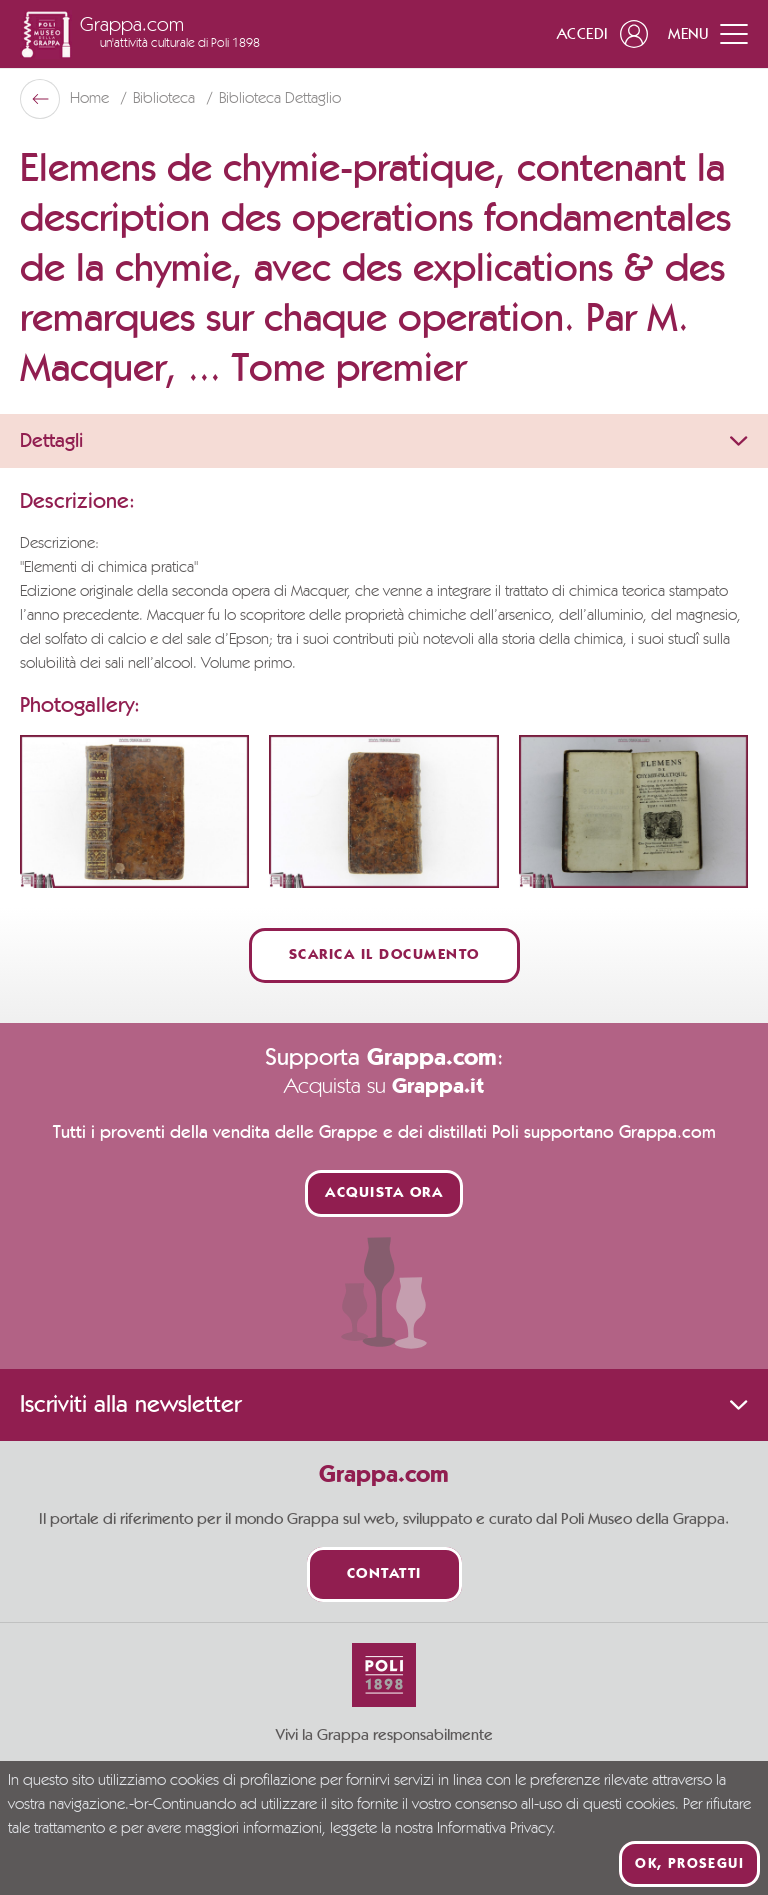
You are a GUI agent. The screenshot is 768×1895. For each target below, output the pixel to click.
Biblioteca (166, 99)
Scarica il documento (384, 955)
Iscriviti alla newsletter (384, 1405)
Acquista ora (384, 1193)
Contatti (384, 1574)
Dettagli (384, 441)
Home (91, 99)
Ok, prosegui (689, 1864)
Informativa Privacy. (496, 1829)
